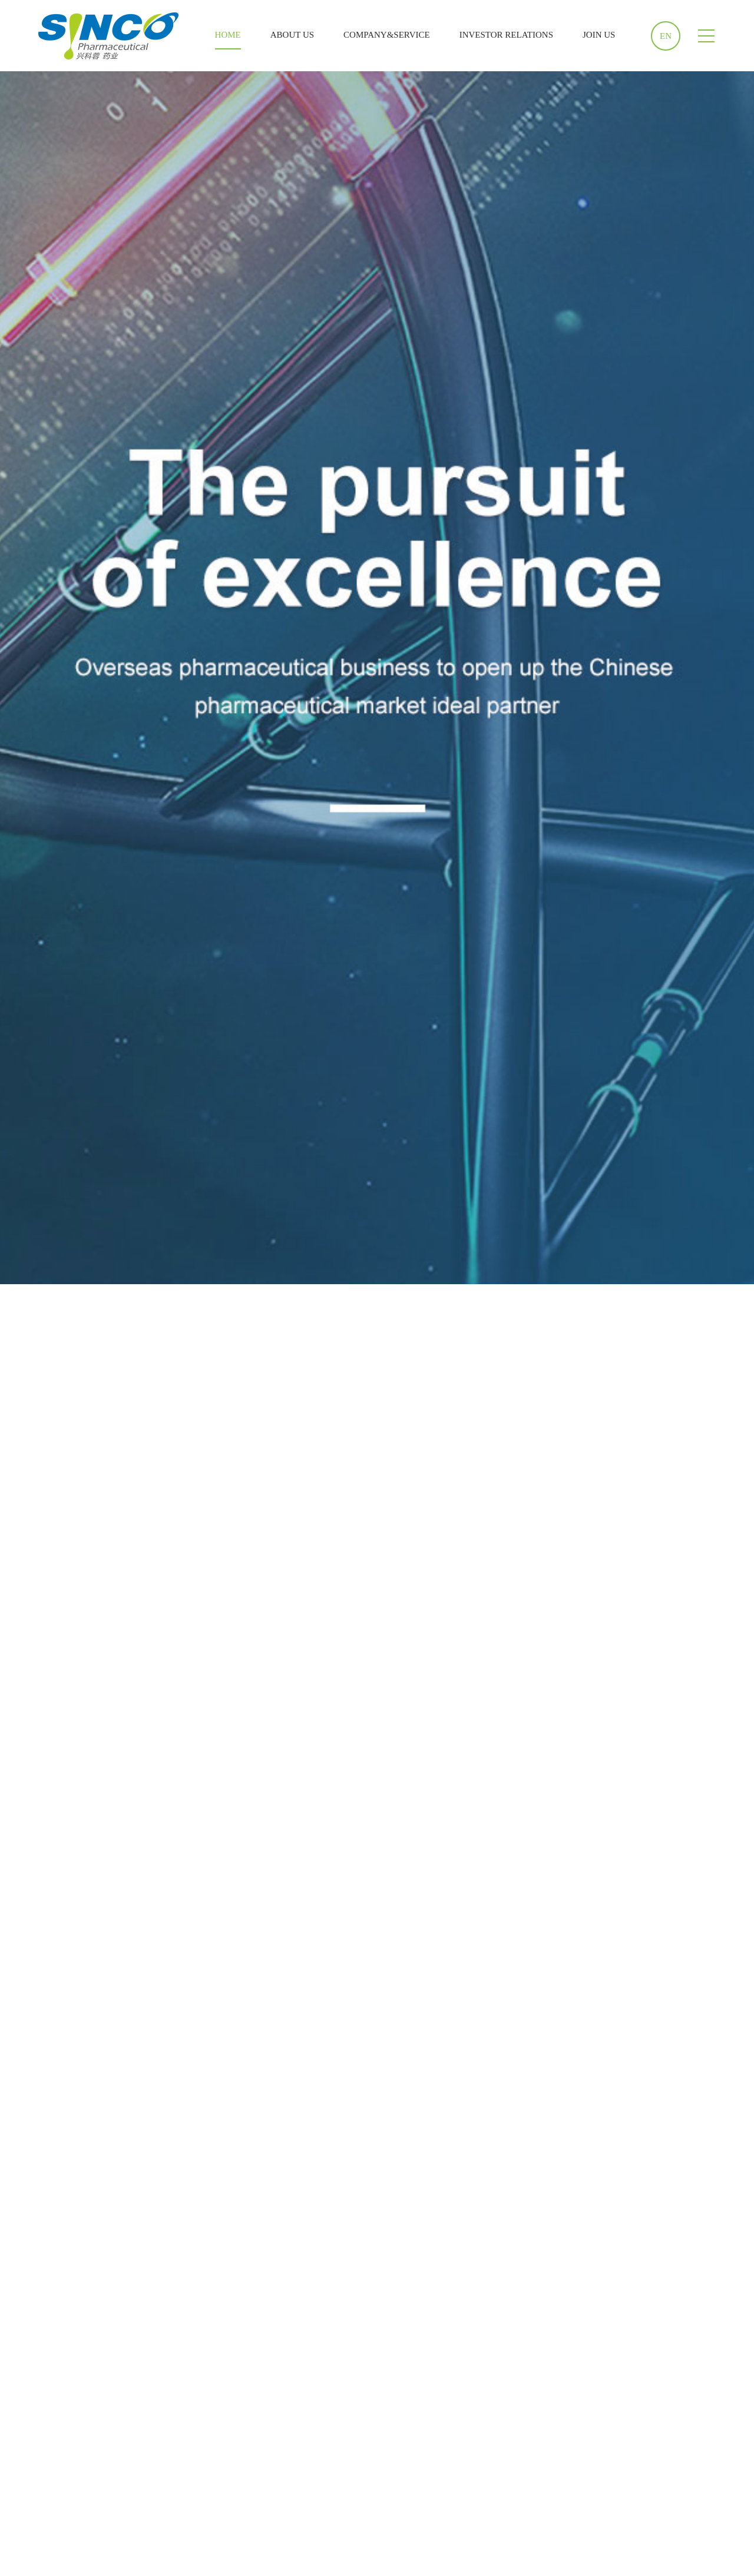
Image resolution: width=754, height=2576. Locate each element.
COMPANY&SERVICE (386, 34)
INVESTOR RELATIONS (506, 34)
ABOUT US (292, 34)
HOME (228, 34)
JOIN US (599, 34)
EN (666, 36)
